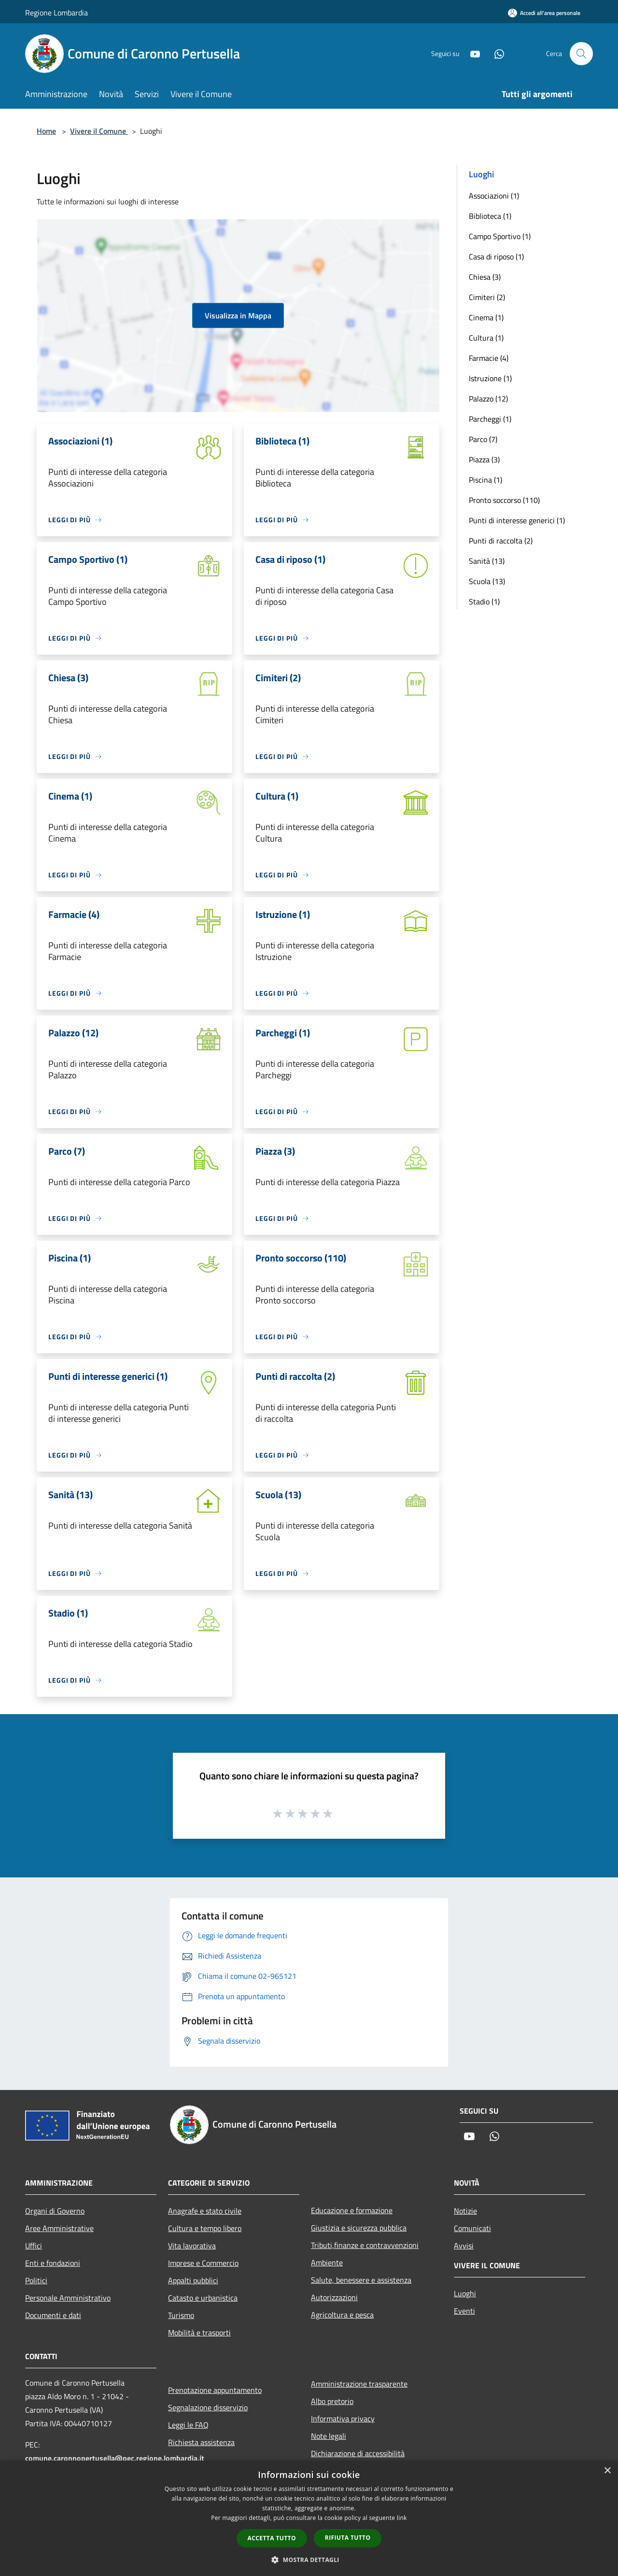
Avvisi (464, 2245)
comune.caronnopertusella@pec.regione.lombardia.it (114, 2458)
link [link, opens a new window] (402, 2518)
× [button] (607, 2471)
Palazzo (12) (488, 398)
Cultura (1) (486, 337)
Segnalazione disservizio (208, 2407)
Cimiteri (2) (487, 297)
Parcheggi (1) (490, 419)
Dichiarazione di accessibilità (358, 2453)
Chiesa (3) (485, 277)
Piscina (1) (485, 480)
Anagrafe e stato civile (204, 2211)
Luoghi (465, 2293)
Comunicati (472, 2228)
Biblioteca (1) (490, 216)
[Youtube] (471, 53)
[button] (309, 2559)
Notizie (465, 2211)
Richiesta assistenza (201, 2442)
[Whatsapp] (495, 53)
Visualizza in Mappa (238, 315)
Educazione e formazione (352, 2210)
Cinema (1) (486, 317)
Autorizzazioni (334, 2297)
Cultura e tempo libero (204, 2228)
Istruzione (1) (490, 378)
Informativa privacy (343, 2418)
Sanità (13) (487, 561)
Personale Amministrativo (68, 2298)
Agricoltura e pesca (342, 2314)
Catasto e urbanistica (203, 2298)
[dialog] (309, 2518)
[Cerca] (581, 53)
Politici (36, 2280)
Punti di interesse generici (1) (517, 520)
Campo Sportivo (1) (500, 236)
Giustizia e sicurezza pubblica (359, 2227)
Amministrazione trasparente (359, 2384)
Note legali (328, 2436)
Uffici (33, 2245)
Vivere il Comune (99, 131)
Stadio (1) (484, 601)
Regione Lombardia (56, 12)
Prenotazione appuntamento (215, 2390)
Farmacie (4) (488, 358)
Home (46, 131)
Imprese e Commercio (203, 2263)
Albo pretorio (332, 2401)
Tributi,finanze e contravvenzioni (365, 2245)
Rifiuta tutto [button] (348, 2537)
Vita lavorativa (192, 2245)
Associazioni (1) (494, 195)
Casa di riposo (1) (496, 256)
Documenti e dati (53, 2315)
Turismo (181, 2315)
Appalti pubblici (193, 2280)
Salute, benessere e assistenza (361, 2280)
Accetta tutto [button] (272, 2538)
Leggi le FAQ (188, 2425)
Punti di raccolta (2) (501, 540)
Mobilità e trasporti (199, 2332)
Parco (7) (483, 439)
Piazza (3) (484, 459)
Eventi (464, 2311)
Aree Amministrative (59, 2228)
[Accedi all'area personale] (544, 12)
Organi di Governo (54, 2211)
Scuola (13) (487, 581)
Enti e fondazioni (52, 2263)
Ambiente (327, 2262)
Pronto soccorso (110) (504, 500)
